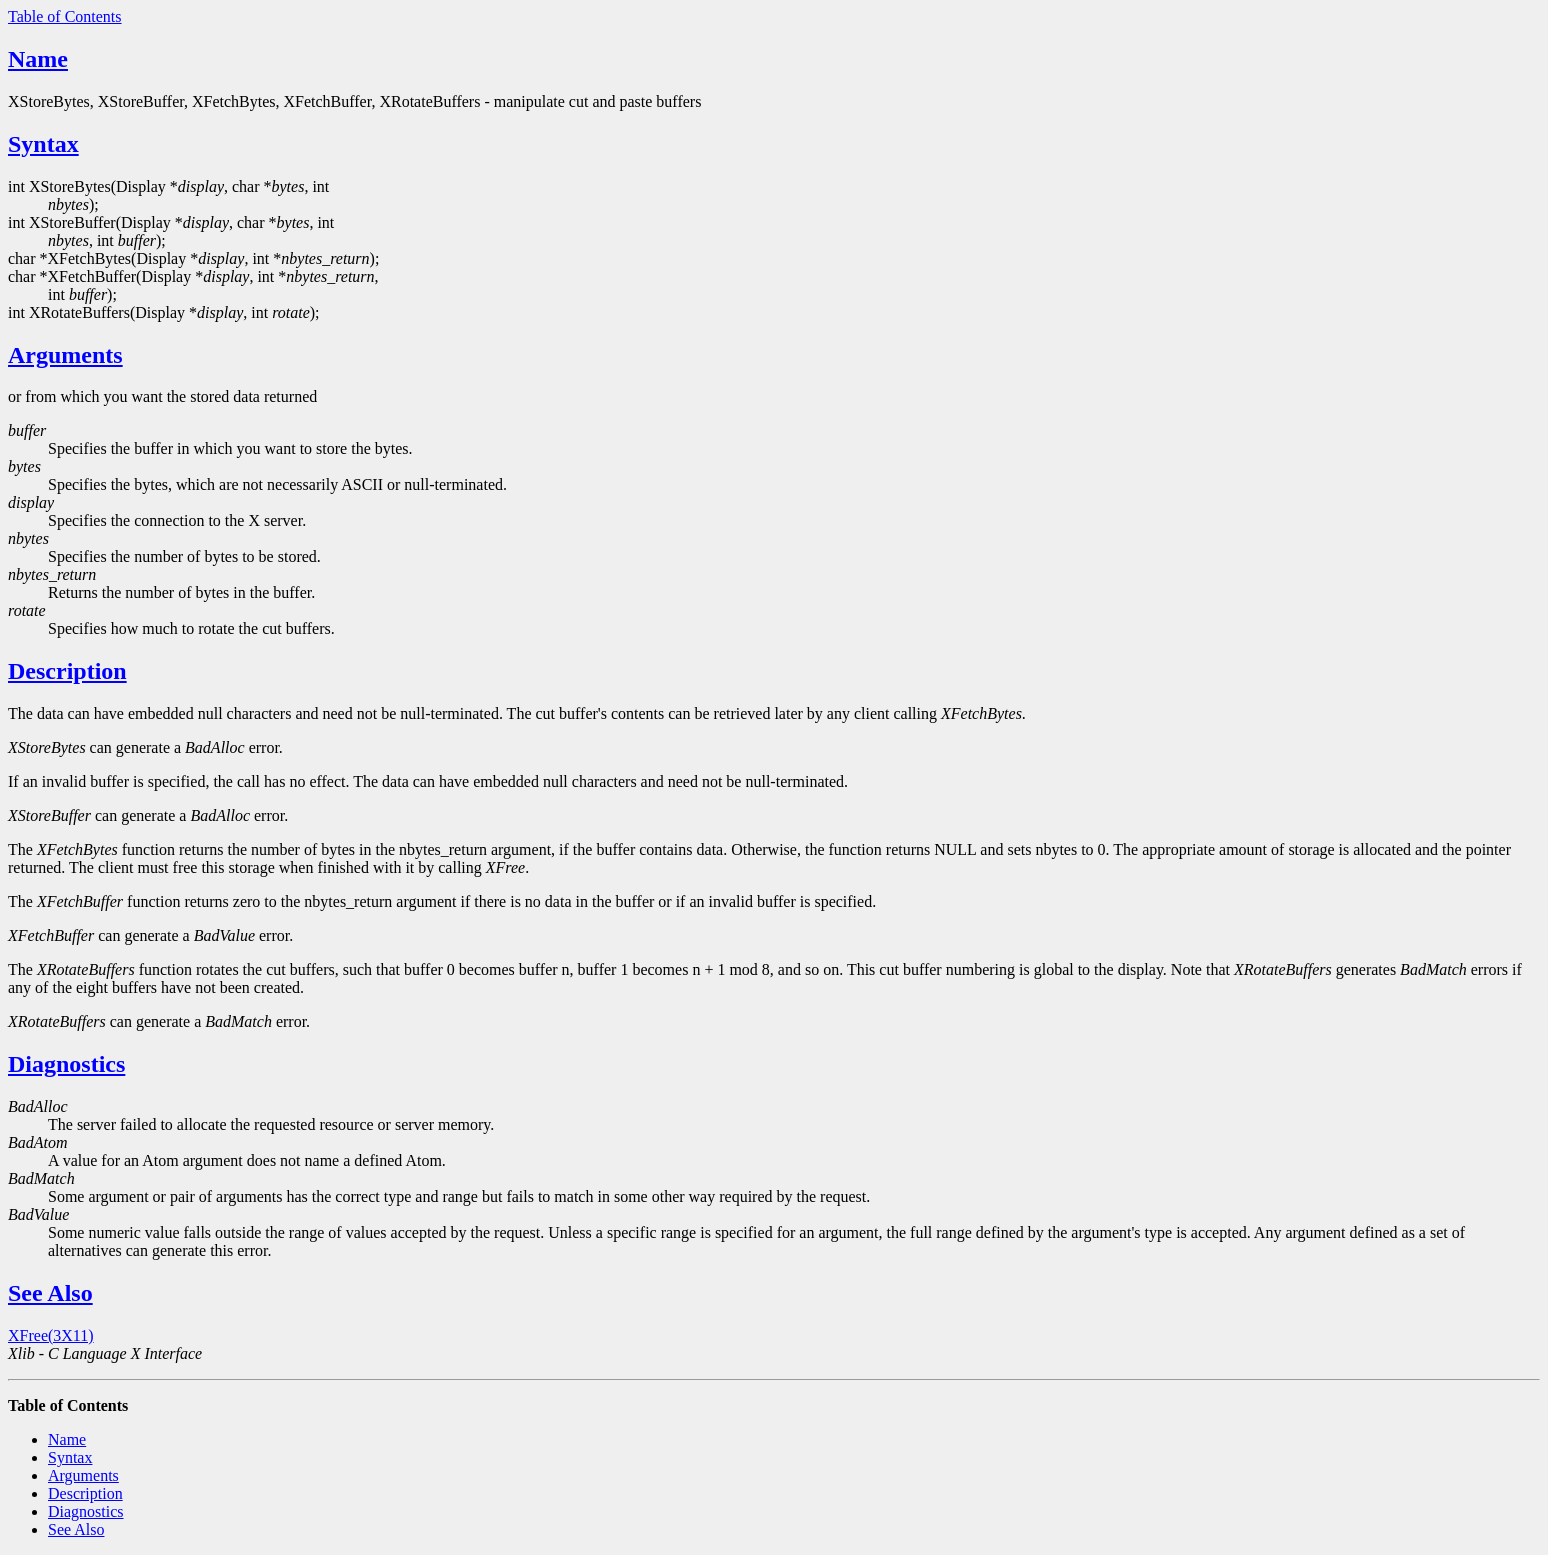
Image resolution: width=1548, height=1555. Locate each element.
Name (38, 59)
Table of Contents (65, 16)
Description (67, 671)
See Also (50, 1293)
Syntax (43, 144)
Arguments (65, 355)
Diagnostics (66, 1064)
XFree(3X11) (51, 1335)
